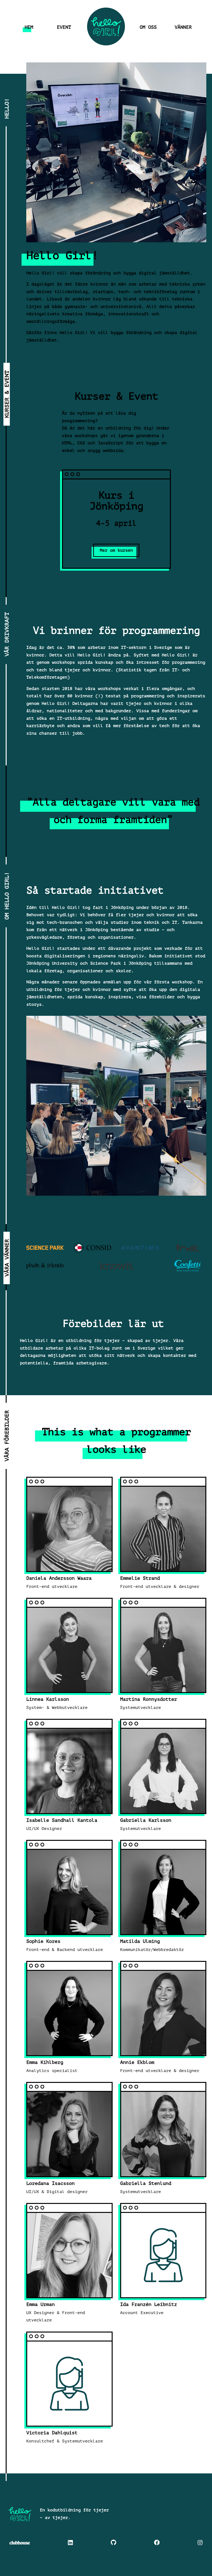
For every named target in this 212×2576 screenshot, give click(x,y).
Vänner (183, 27)
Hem (29, 27)
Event (64, 27)
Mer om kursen (116, 550)
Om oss (148, 27)
